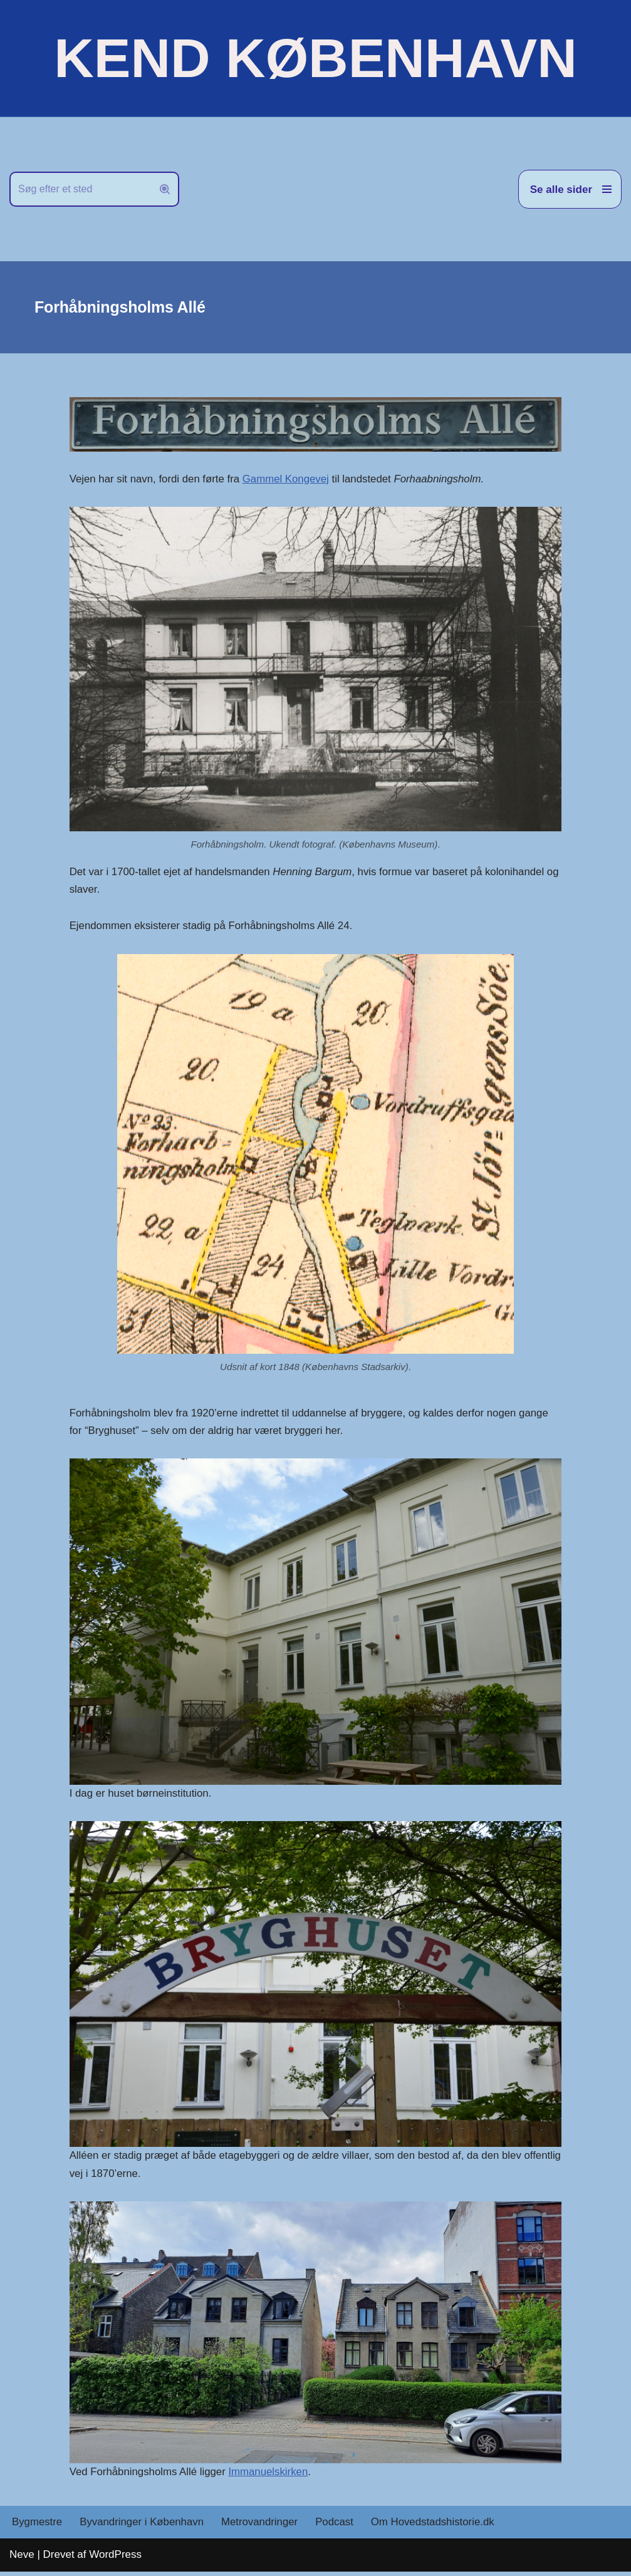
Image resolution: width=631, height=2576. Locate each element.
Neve (21, 2559)
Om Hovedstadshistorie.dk (437, 2527)
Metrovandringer (262, 2527)
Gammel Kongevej (288, 479)
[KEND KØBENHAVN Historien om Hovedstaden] (315, 58)
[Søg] (80, 189)
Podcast (337, 2527)
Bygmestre (37, 2527)
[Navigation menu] (570, 189)
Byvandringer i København (143, 2527)
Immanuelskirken (271, 2475)
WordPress (115, 2559)
